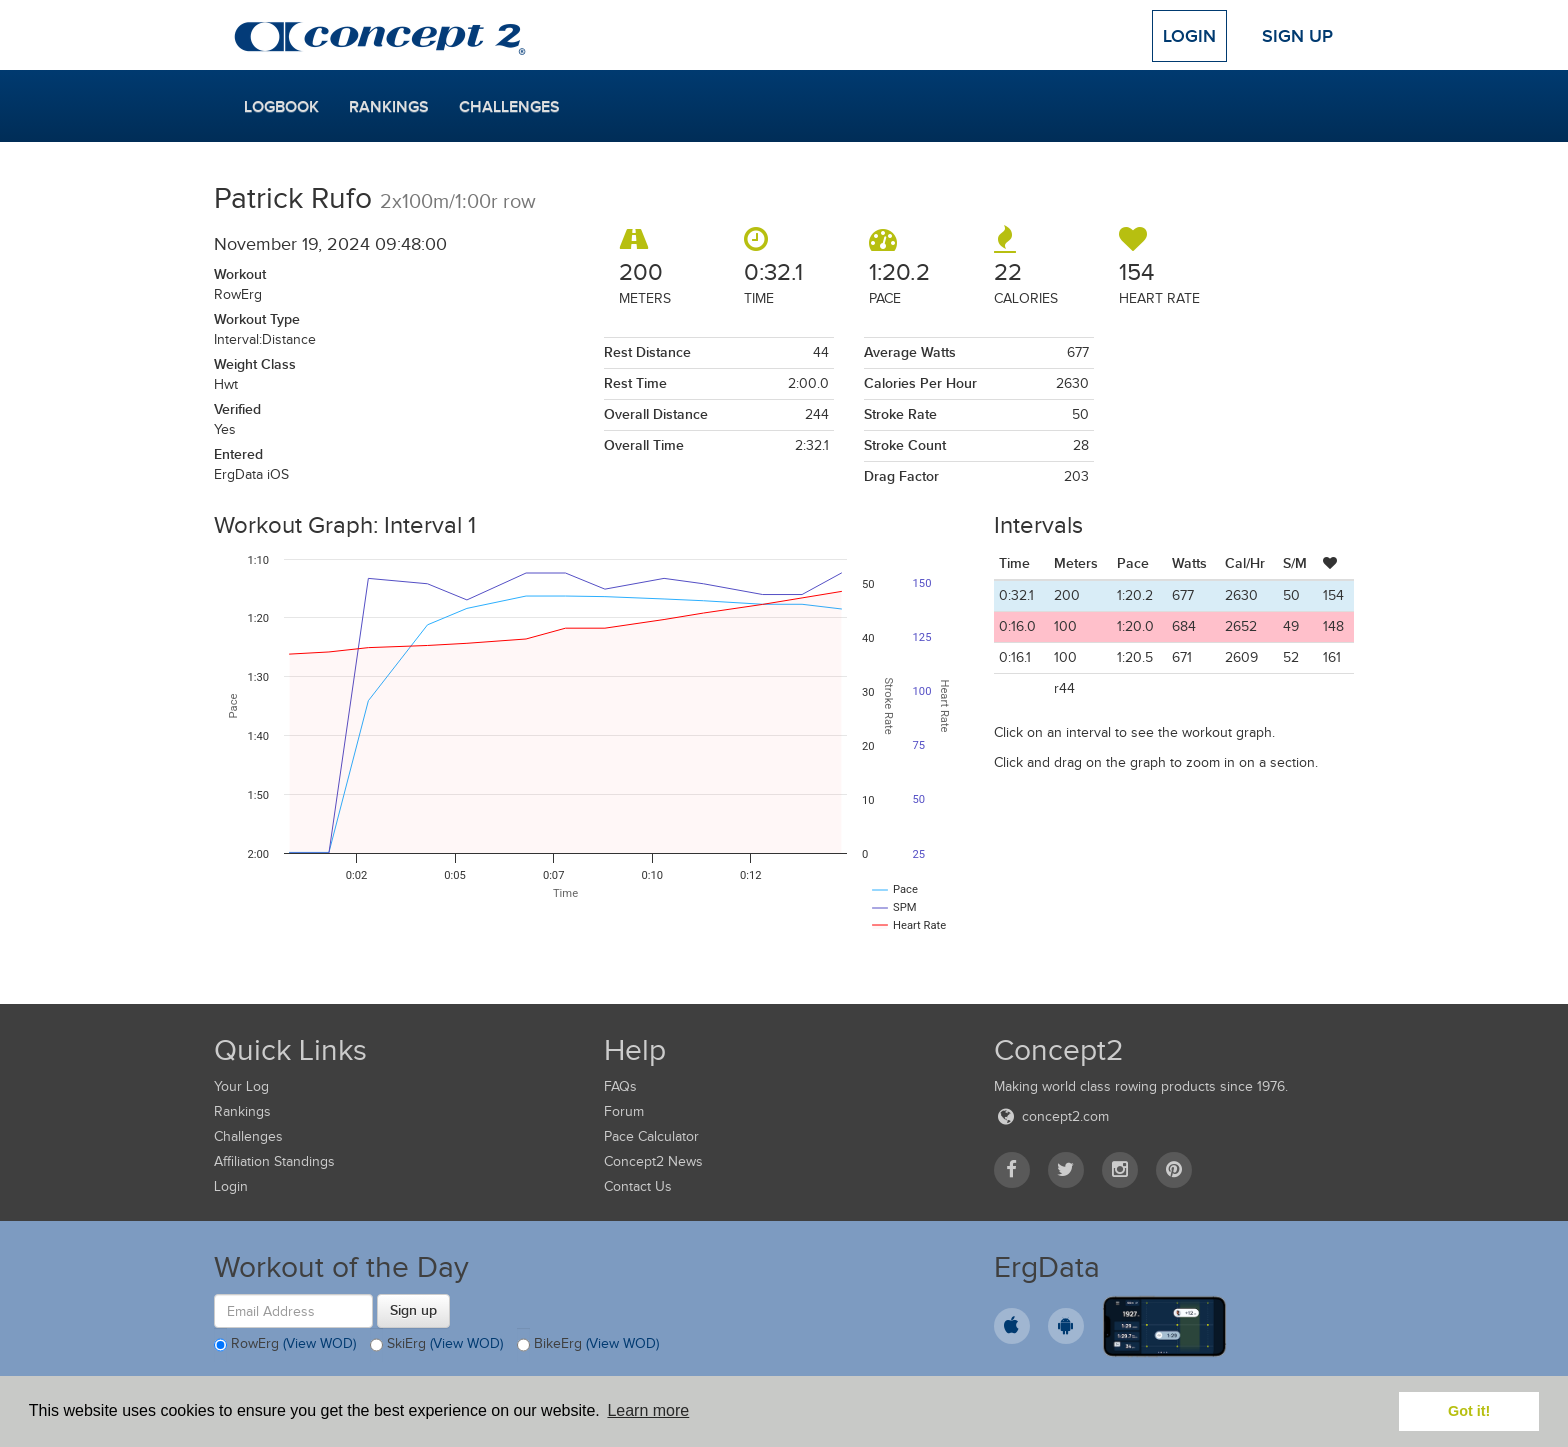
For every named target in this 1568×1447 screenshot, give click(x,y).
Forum (624, 1111)
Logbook (281, 107)
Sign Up (1297, 36)
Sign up (413, 1310)
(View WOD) (319, 1344)
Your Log (241, 1086)
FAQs (620, 1086)
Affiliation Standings (274, 1161)
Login (1189, 36)
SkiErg (436, 1345)
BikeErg (588, 1345)
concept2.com (1051, 1116)
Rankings (389, 107)
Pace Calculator (651, 1136)
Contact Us (638, 1186)
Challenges (509, 107)
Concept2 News (653, 1161)
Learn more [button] (648, 1410)
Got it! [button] (1469, 1411)
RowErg (285, 1345)
